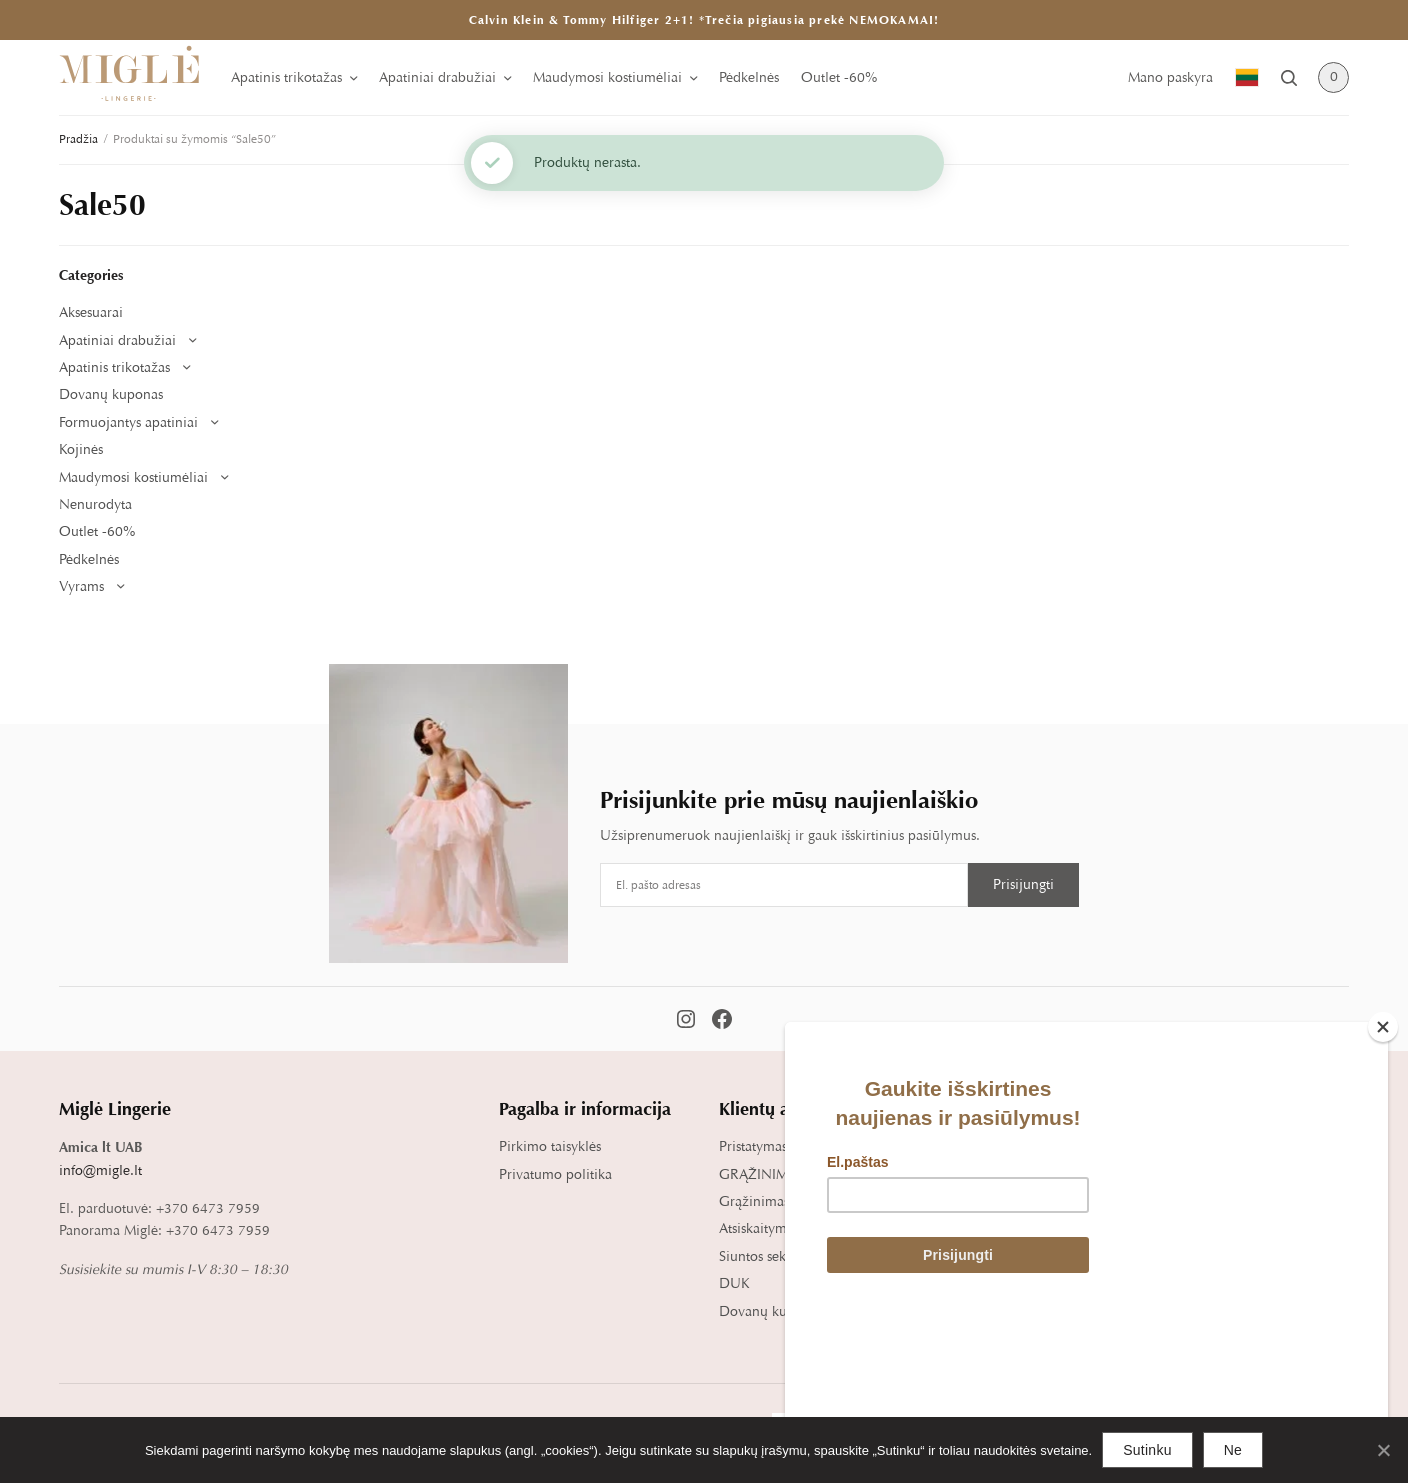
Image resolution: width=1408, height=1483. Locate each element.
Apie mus (1187, 1146)
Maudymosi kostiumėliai (607, 77)
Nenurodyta (95, 504)
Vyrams (81, 586)
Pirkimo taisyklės (550, 1146)
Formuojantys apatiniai (128, 422)
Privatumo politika (555, 1174)
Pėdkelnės (749, 77)
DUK (734, 1283)
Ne (1233, 1450)
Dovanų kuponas (111, 394)
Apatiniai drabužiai (437, 77)
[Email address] (784, 885)
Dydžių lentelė (984, 1146)
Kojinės (81, 449)
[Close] (1383, 1168)
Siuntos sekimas (766, 1256)
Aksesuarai (91, 312)
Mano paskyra (1170, 77)
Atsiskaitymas (759, 1228)
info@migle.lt (100, 1170)
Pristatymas (753, 1146)
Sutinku (1147, 1450)
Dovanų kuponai (770, 1311)
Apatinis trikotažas (286, 77)
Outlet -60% (839, 77)
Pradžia (78, 139)
